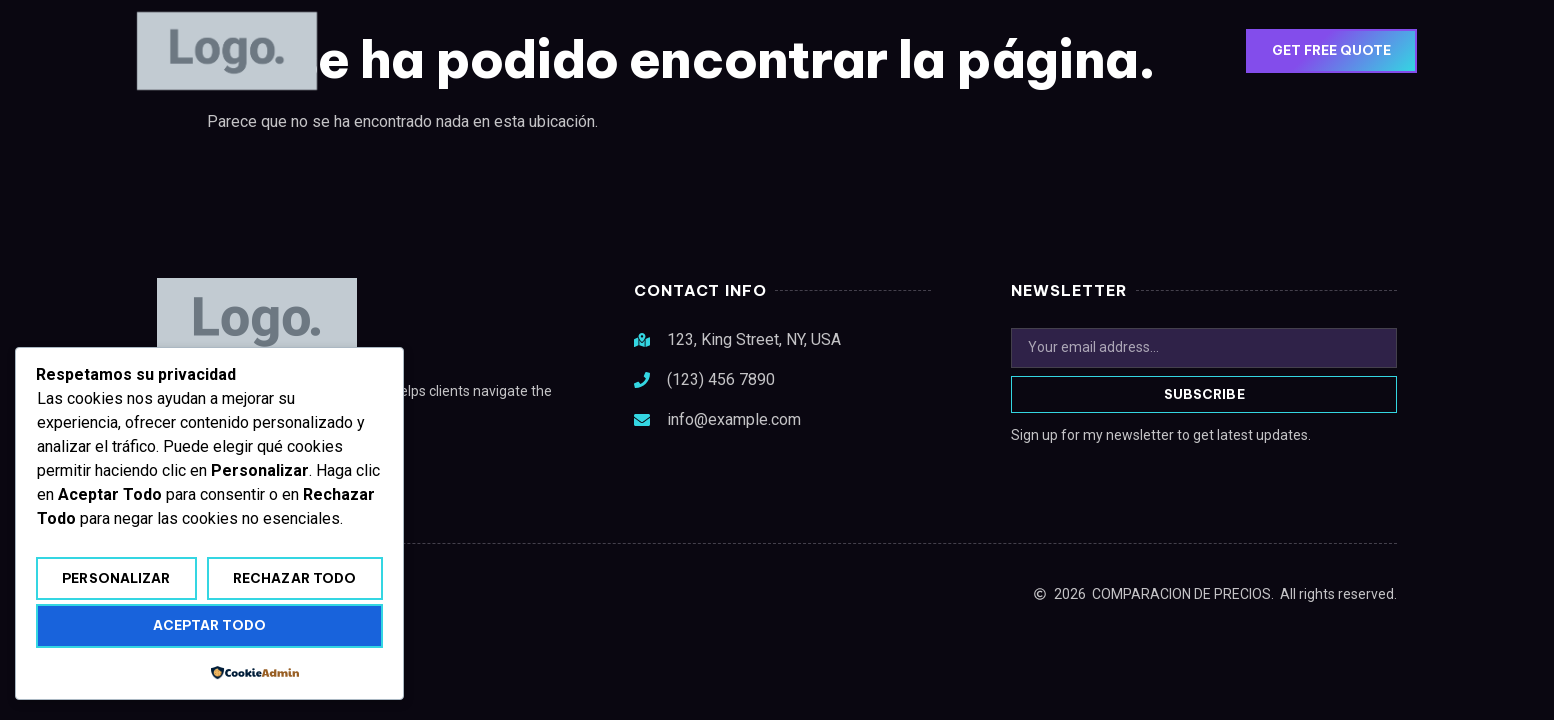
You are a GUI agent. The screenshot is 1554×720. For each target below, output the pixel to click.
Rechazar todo (294, 578)
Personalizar (116, 578)
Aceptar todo (209, 625)
